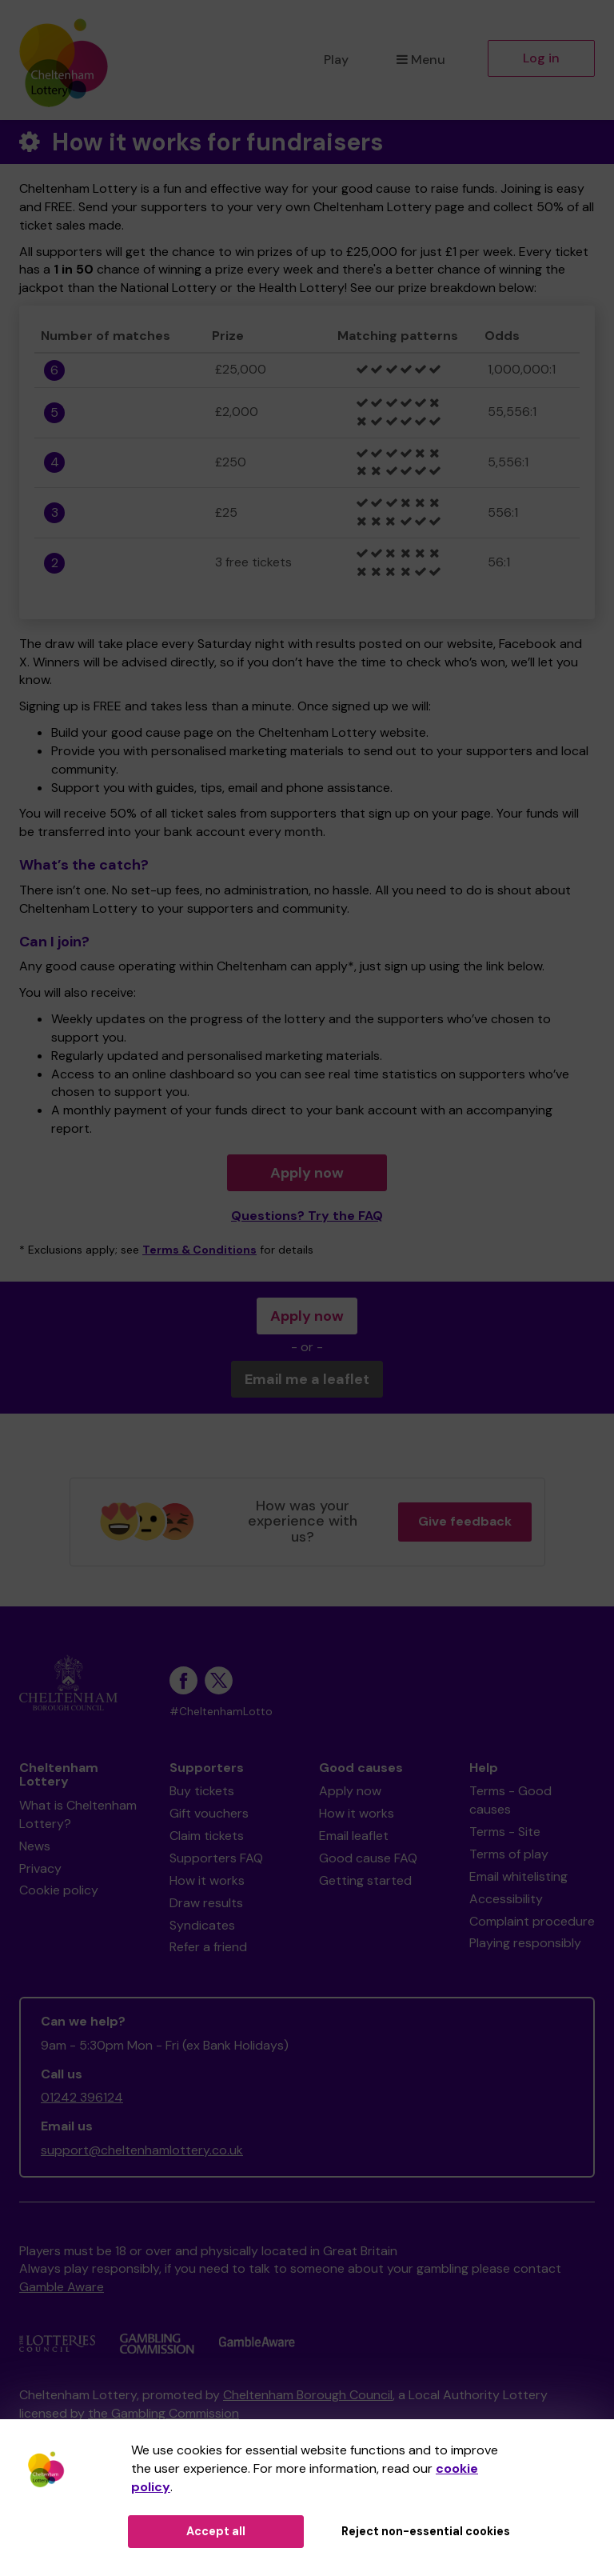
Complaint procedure (532, 1921)
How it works (207, 1880)
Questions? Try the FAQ (307, 1215)
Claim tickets (206, 1835)
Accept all (215, 2531)
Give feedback (465, 1521)
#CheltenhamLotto (221, 1711)
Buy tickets (201, 1790)
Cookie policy (58, 1890)
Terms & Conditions (199, 1249)
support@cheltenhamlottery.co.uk (142, 2150)
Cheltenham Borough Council (308, 2394)
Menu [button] (421, 59)
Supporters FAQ (216, 1858)
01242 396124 (82, 2097)
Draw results (206, 1902)
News (34, 1846)
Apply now (307, 1172)
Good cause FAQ (368, 1858)
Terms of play (508, 1854)
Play (336, 59)
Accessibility (506, 1898)
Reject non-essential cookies (425, 2531)
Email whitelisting (518, 1876)
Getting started (365, 1880)
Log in (541, 58)
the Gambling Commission (163, 2413)
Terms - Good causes (510, 1800)
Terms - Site (504, 1831)
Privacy (40, 1868)
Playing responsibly (525, 1942)
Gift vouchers (209, 1813)
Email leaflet (354, 1835)
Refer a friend (208, 1946)
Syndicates (202, 1925)
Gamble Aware (61, 2286)
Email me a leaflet (307, 1379)
